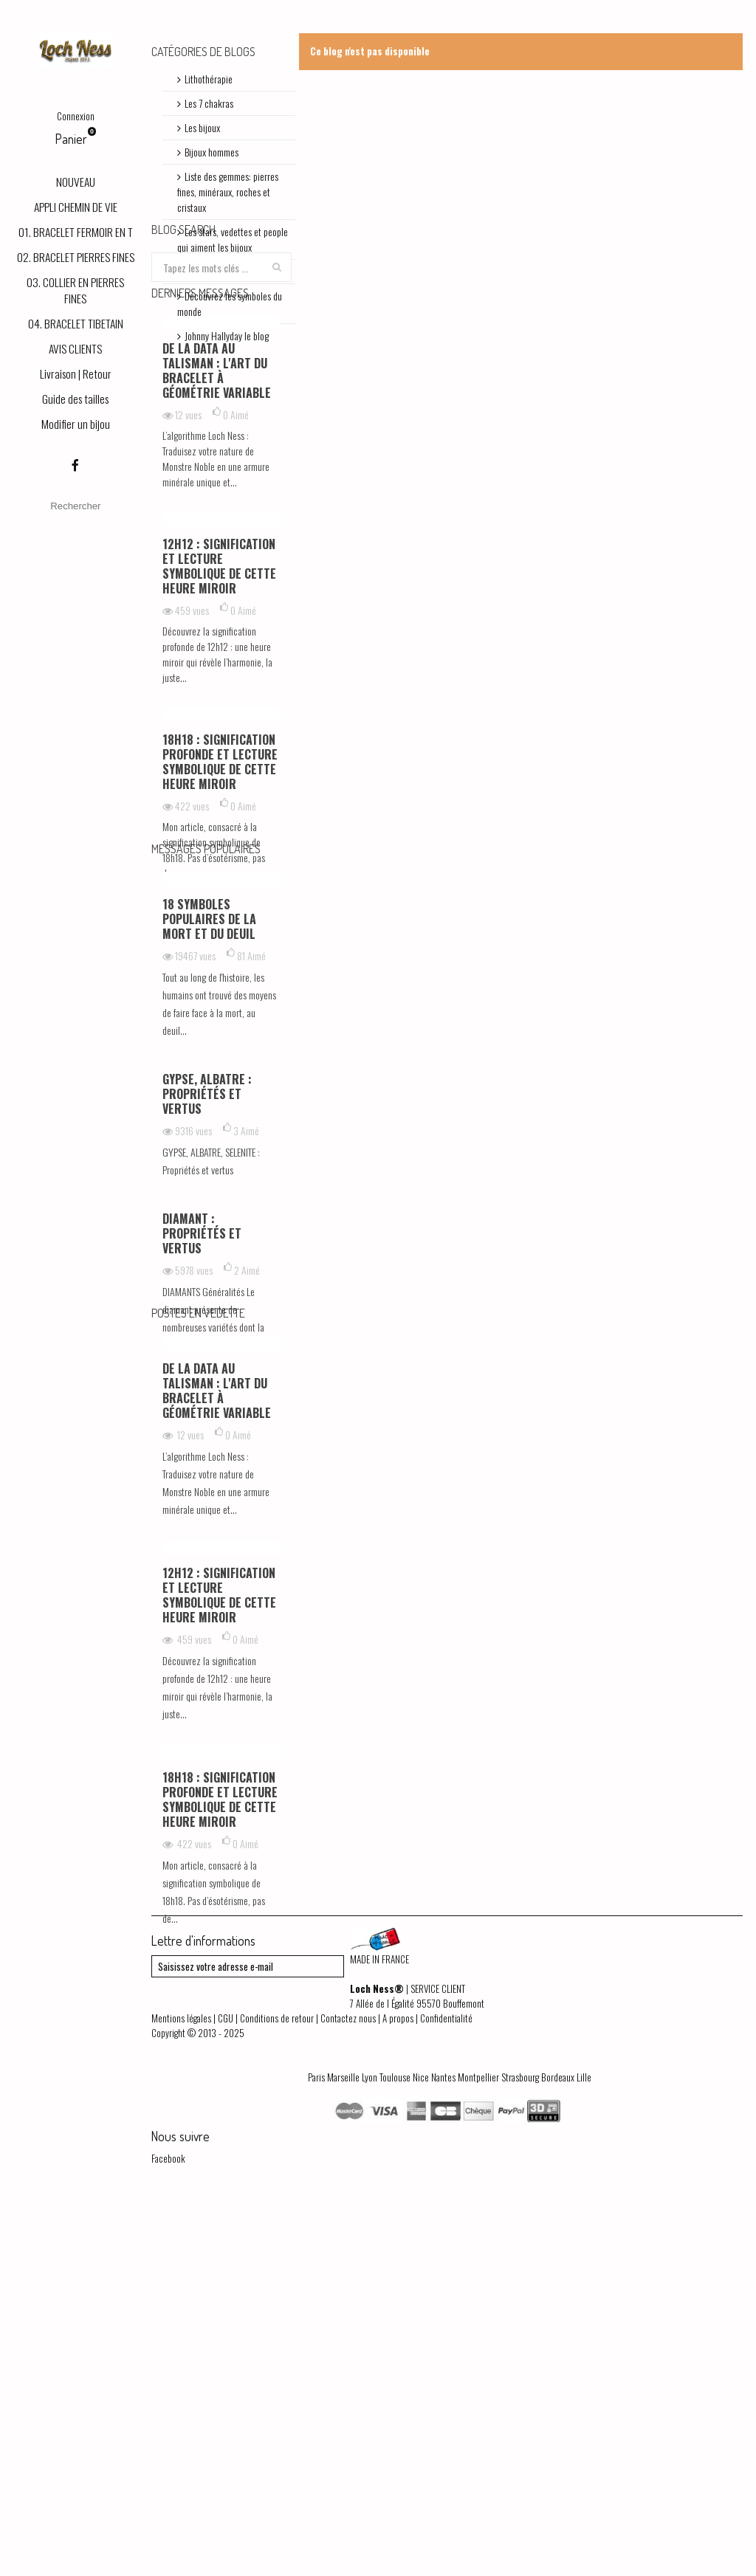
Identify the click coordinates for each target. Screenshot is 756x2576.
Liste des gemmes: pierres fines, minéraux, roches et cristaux (227, 191)
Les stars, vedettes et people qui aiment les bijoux (232, 239)
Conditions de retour (277, 2389)
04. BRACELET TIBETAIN (75, 323)
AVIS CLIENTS (75, 348)
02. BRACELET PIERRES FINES (75, 257)
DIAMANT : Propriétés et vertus (201, 1463)
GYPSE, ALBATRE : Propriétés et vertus (207, 1323)
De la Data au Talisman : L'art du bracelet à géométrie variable (216, 538)
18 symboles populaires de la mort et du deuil (209, 1148)
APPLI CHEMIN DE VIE (75, 207)
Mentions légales (181, 2389)
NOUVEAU (75, 181)
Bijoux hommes (211, 151)
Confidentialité (446, 2389)
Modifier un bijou (75, 424)
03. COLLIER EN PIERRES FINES (75, 290)
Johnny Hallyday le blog (227, 335)
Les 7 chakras (209, 103)
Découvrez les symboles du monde (229, 303)
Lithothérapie (209, 78)
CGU (225, 2389)
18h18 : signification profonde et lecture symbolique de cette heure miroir (220, 929)
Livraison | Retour (75, 373)
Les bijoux (202, 127)
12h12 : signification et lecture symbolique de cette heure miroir (219, 734)
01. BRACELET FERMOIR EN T (75, 232)
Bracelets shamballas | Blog (234, 271)
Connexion (75, 116)
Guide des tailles (75, 398)
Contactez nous (348, 2389)
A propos (397, 2389)
